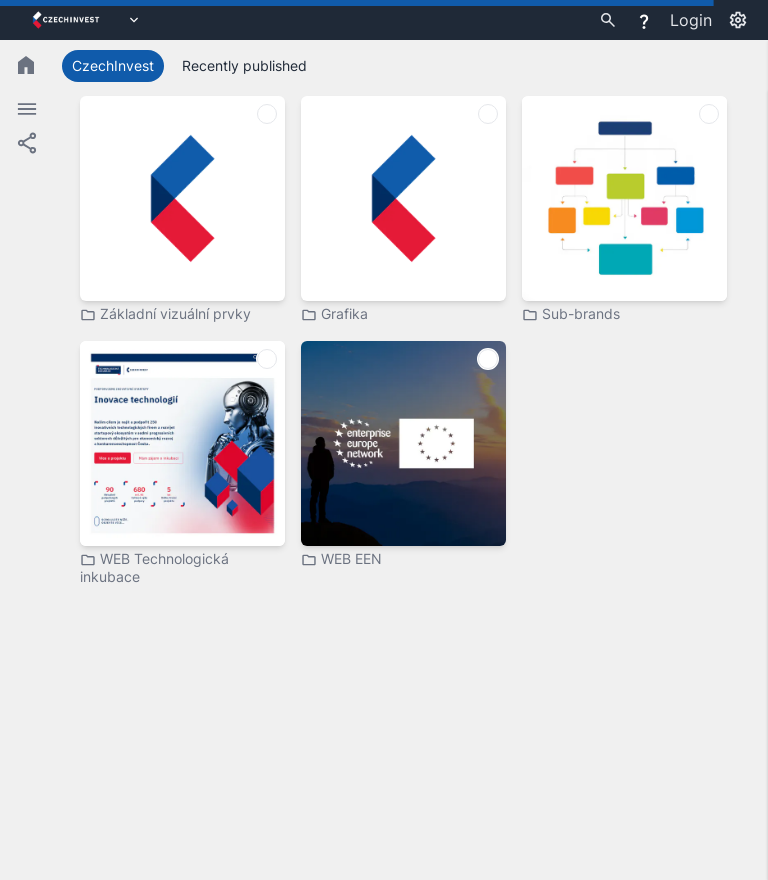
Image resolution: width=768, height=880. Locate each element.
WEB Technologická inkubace (154, 567)
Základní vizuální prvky (165, 314)
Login (691, 20)
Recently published (244, 65)
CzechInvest (113, 65)
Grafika (334, 314)
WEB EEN (341, 559)
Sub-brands (571, 314)
